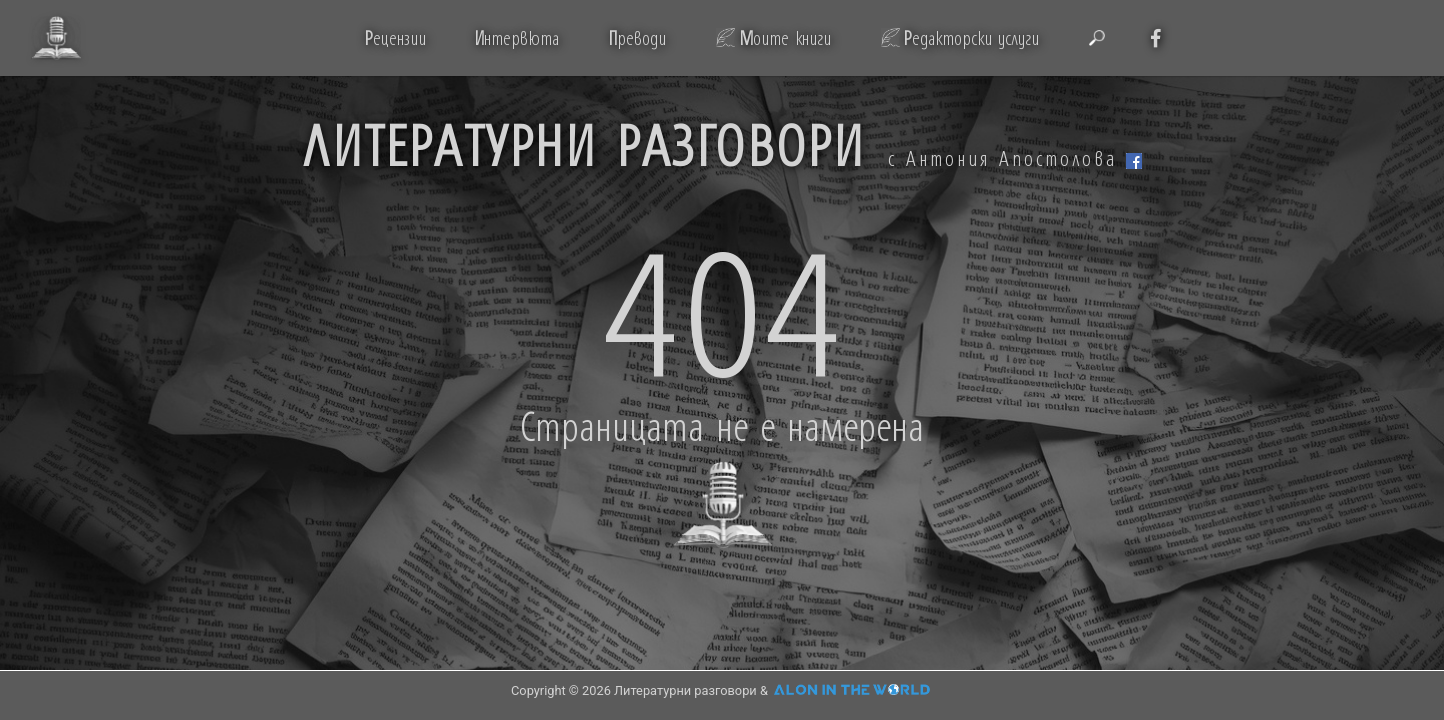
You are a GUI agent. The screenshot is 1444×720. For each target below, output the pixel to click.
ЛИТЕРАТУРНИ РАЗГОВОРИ (584, 143)
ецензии (395, 37)
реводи (637, 37)
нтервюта (516, 37)
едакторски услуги (971, 37)
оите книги (785, 37)
